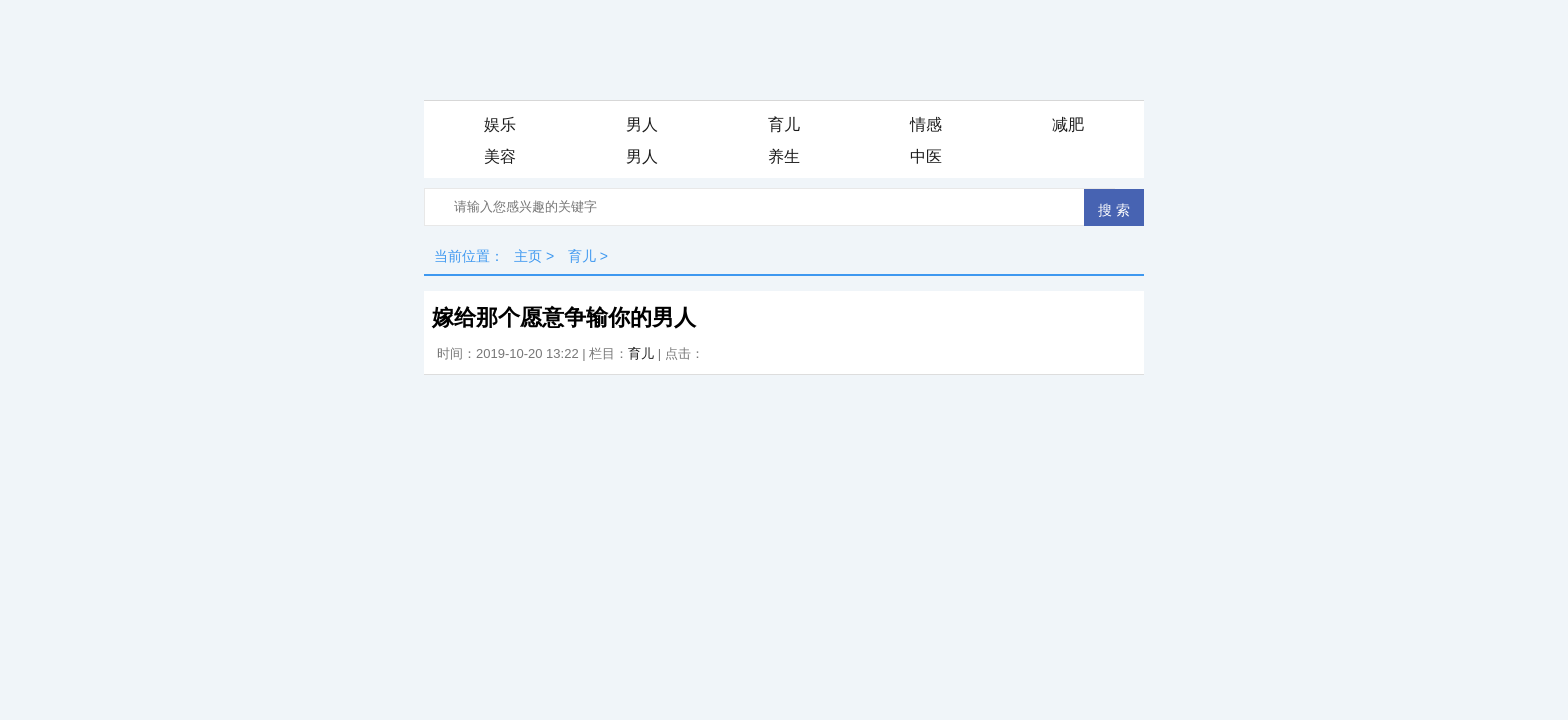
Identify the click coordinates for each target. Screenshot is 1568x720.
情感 (926, 124)
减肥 (1068, 124)
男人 (642, 124)
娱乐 (500, 124)
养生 (784, 156)
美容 (500, 156)
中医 (926, 156)
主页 (528, 256)
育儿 (784, 124)
